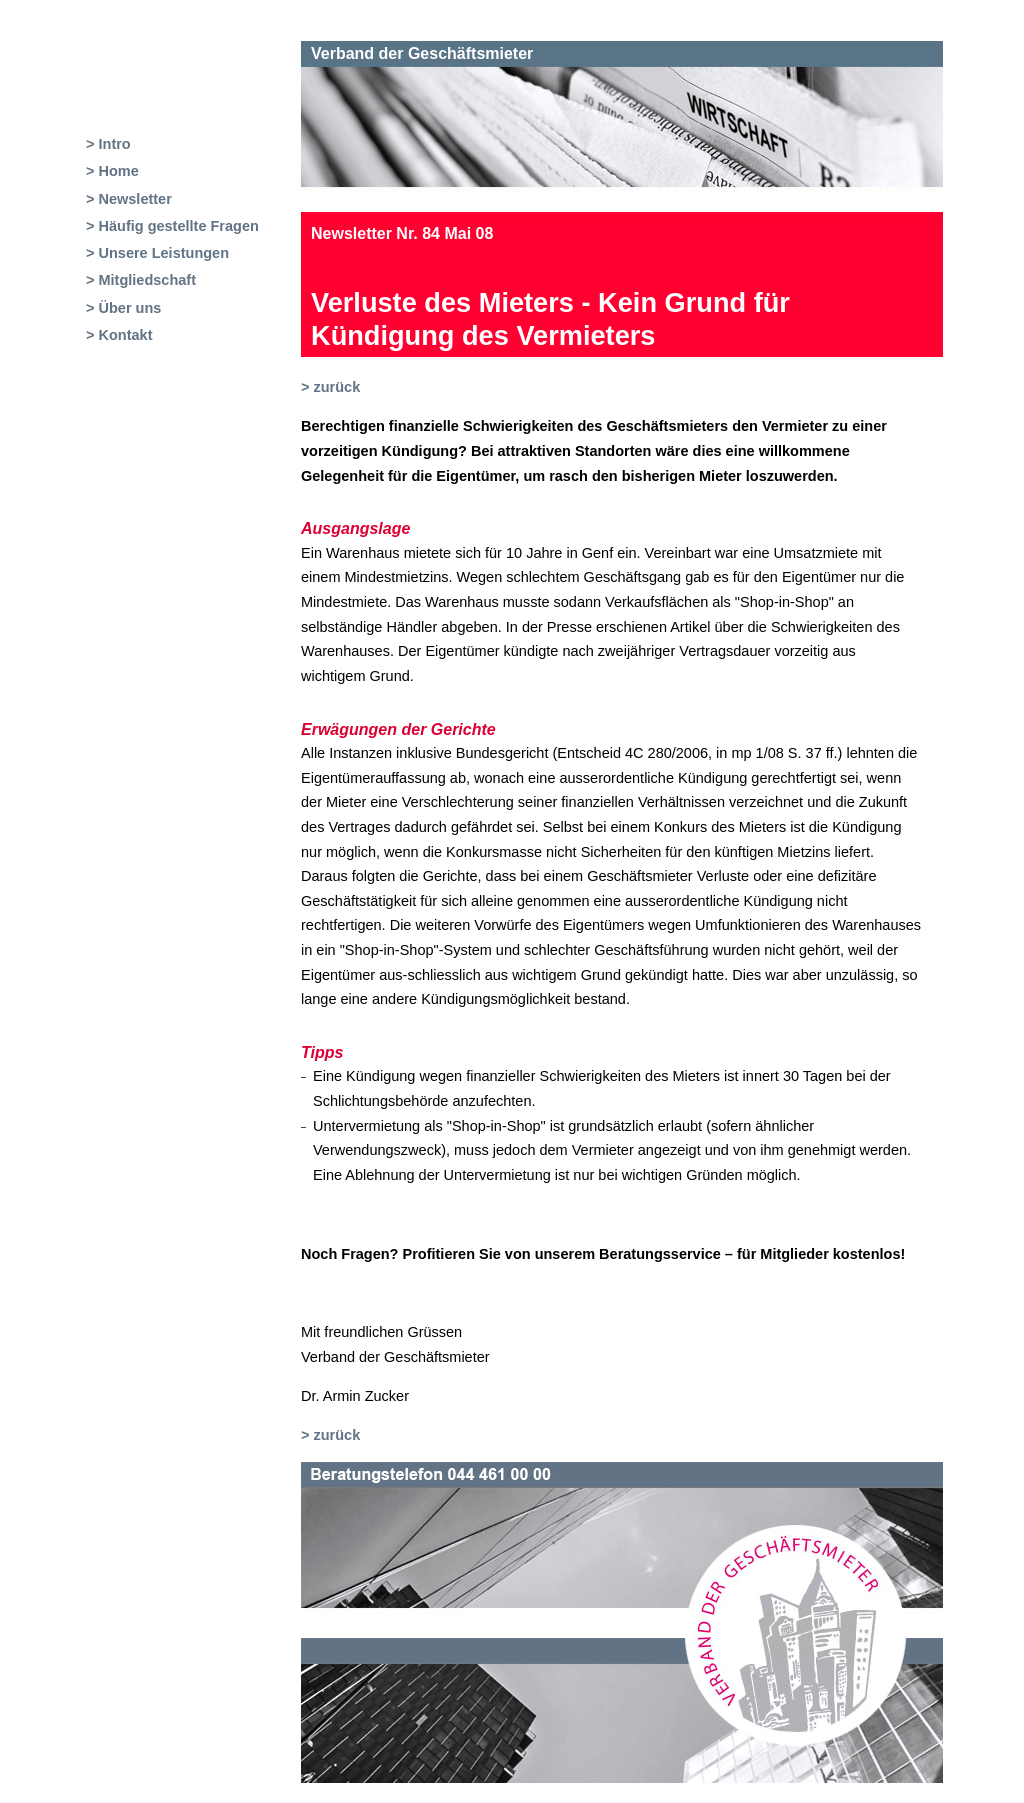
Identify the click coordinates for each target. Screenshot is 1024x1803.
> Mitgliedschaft (141, 280)
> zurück (330, 387)
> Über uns (123, 308)
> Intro (108, 144)
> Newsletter (129, 199)
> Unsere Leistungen (157, 253)
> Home (112, 171)
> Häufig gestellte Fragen (172, 226)
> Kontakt (119, 335)
